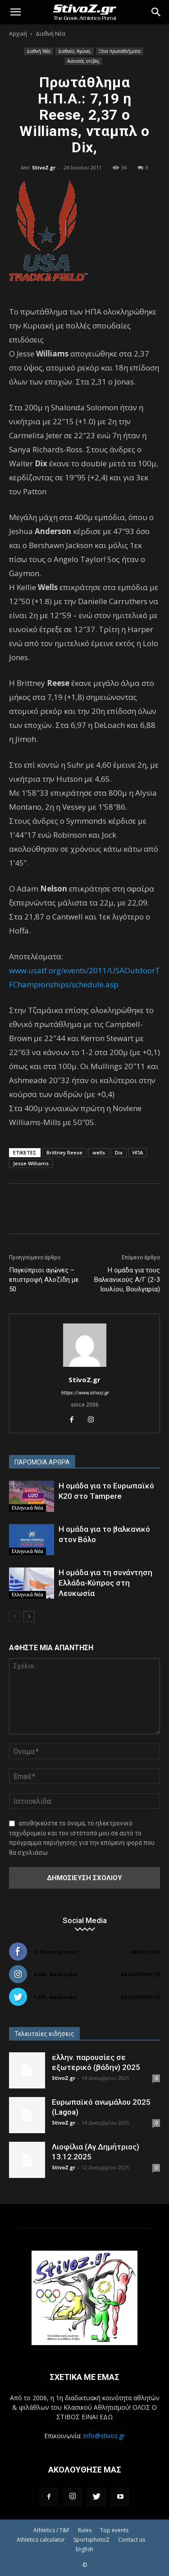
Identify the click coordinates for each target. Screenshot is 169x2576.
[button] (15, 12)
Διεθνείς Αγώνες (74, 51)
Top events (114, 2530)
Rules (84, 2530)
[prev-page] (14, 1616)
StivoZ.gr (43, 167)
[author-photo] (84, 1366)
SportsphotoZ (91, 2539)
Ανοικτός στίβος (83, 61)
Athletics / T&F (51, 2530)
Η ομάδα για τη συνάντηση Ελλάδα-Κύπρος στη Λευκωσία (105, 1583)
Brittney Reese (64, 1152)
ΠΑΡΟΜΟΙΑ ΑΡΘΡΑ (42, 1462)
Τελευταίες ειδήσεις (44, 2033)
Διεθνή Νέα (50, 34)
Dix (119, 1152)
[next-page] (29, 1616)
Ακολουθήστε (140, 1974)
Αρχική (18, 34)
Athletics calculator (41, 2539)
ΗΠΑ (137, 1152)
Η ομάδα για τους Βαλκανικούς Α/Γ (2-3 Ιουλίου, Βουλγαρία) (127, 1279)
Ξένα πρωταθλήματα (120, 51)
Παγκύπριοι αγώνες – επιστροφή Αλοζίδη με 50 (44, 1279)
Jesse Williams (31, 1163)
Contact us (131, 2539)
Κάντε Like (145, 1951)
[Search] (156, 12)
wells (98, 1152)
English (84, 2549)
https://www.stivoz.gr (85, 1393)
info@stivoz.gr (104, 2435)
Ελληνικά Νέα (27, 1508)
